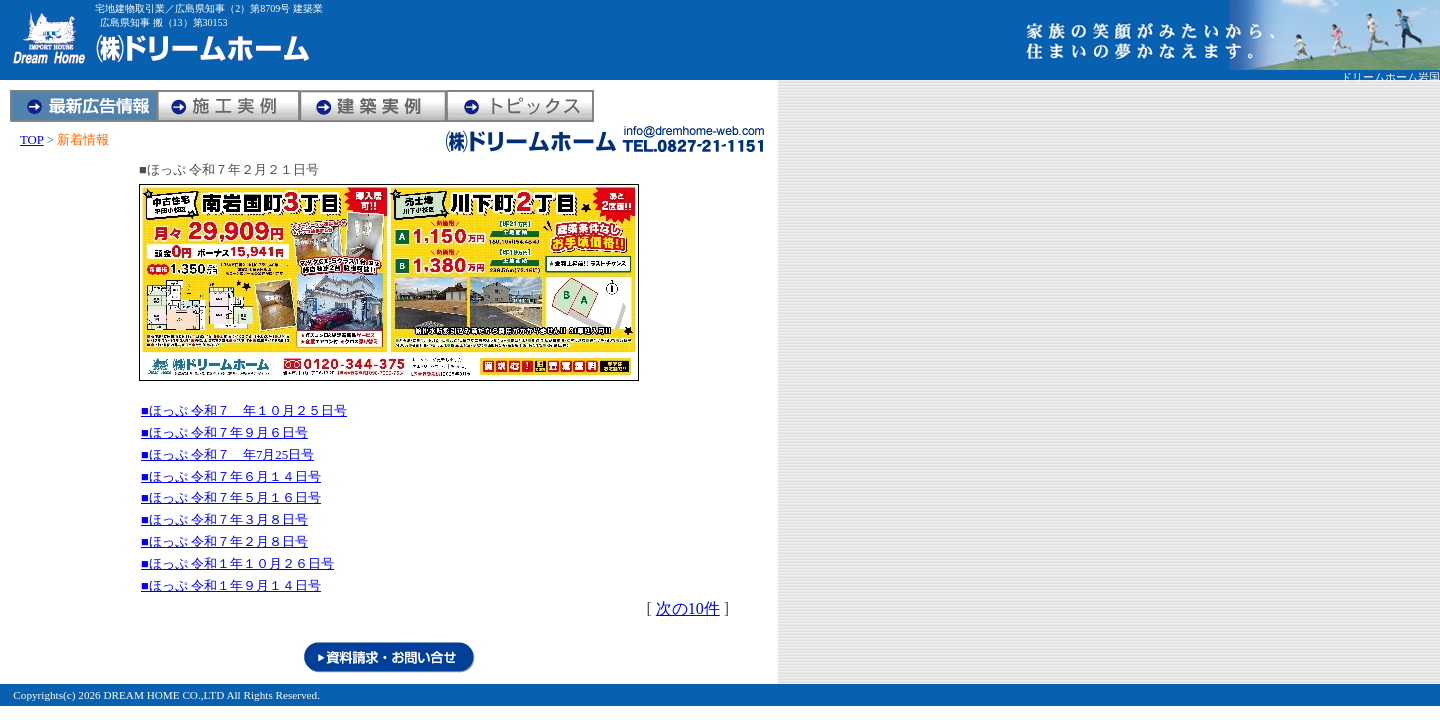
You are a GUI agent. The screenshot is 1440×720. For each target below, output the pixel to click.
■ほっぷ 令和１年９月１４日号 (231, 586)
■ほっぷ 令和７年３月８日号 (224, 520)
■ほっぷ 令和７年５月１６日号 (231, 498)
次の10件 (688, 608)
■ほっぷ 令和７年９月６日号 (224, 433)
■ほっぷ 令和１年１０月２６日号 (237, 564)
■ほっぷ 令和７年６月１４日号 (231, 477)
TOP (31, 140)
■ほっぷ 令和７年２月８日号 (224, 542)
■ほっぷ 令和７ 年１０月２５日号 (244, 411)
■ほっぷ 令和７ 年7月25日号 (227, 455)
